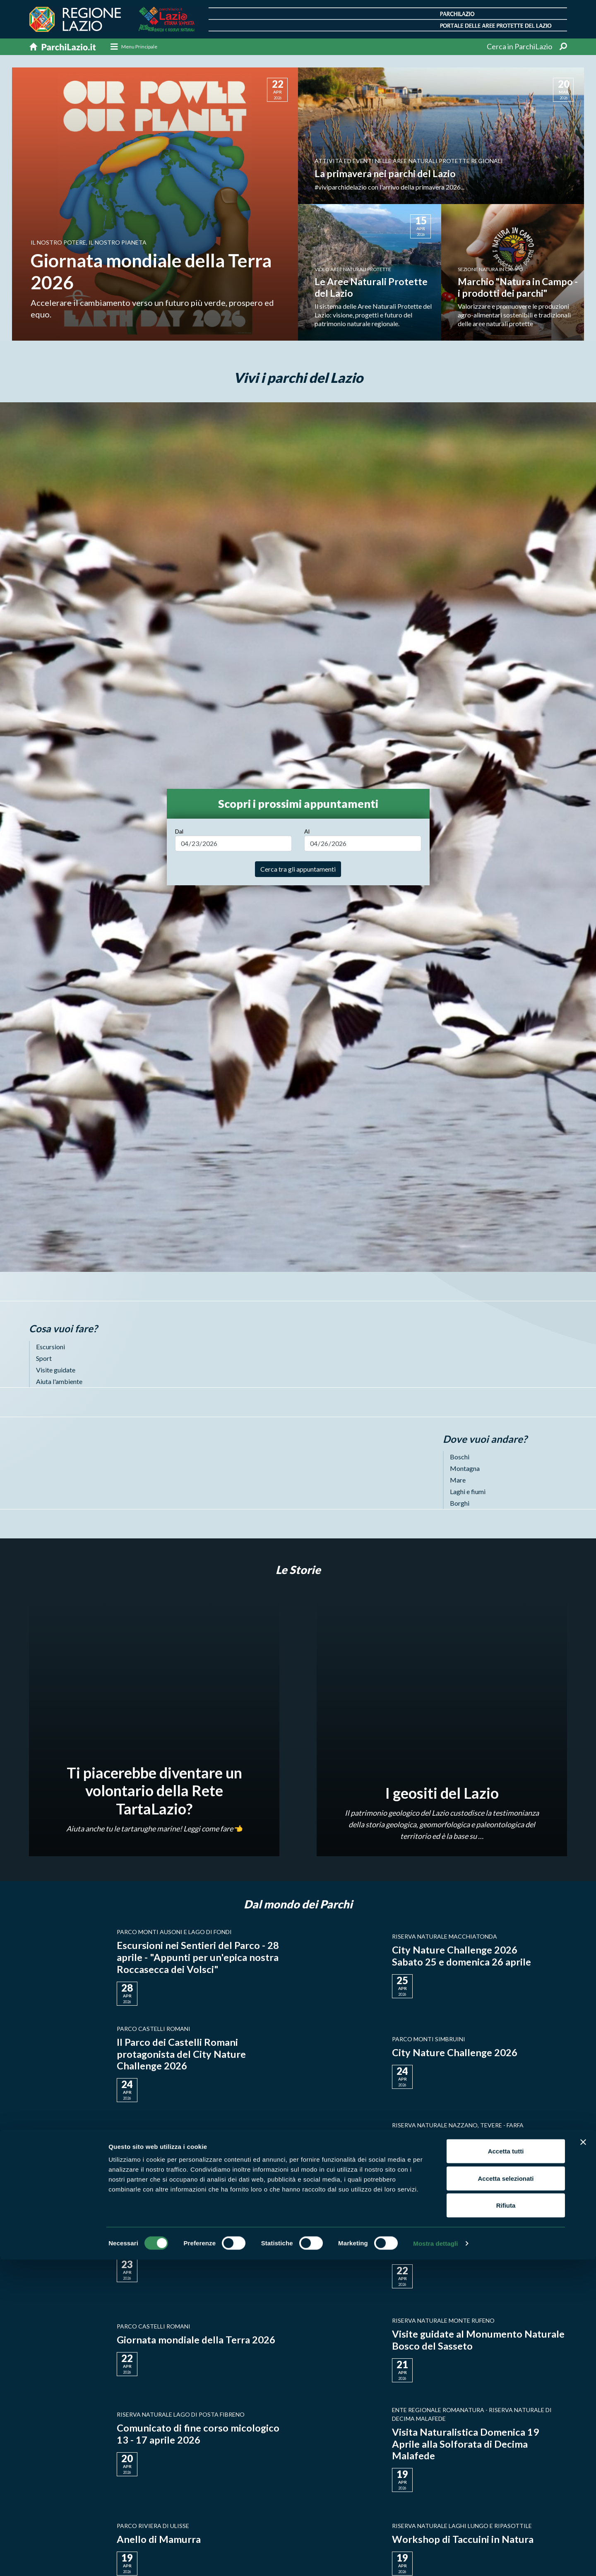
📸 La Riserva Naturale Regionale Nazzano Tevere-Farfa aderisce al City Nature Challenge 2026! (477, 2151)
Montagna (465, 1469)
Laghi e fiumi (467, 1492)
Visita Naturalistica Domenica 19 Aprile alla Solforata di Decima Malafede (465, 2444)
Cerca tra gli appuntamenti (298, 869)
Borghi (459, 1503)
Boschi (459, 1457)
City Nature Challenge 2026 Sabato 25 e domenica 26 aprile (461, 1956)
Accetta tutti (506, 2467)
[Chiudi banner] (583, 2458)
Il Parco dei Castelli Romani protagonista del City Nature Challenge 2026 (181, 2054)
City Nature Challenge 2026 (455, 2053)
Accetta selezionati (506, 2494)
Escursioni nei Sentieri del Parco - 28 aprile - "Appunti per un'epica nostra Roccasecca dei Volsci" (198, 1957)
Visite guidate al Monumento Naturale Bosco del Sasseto (478, 2340)
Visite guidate (55, 1370)
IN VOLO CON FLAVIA (167, 2246)
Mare (458, 1480)
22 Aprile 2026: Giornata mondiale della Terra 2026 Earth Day (469, 2246)
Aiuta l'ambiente (59, 1381)
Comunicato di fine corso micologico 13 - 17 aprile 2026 (198, 2434)
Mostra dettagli (435, 2559)
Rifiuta (506, 2521)
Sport (44, 1358)
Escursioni (50, 1346)
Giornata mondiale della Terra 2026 (196, 2340)
